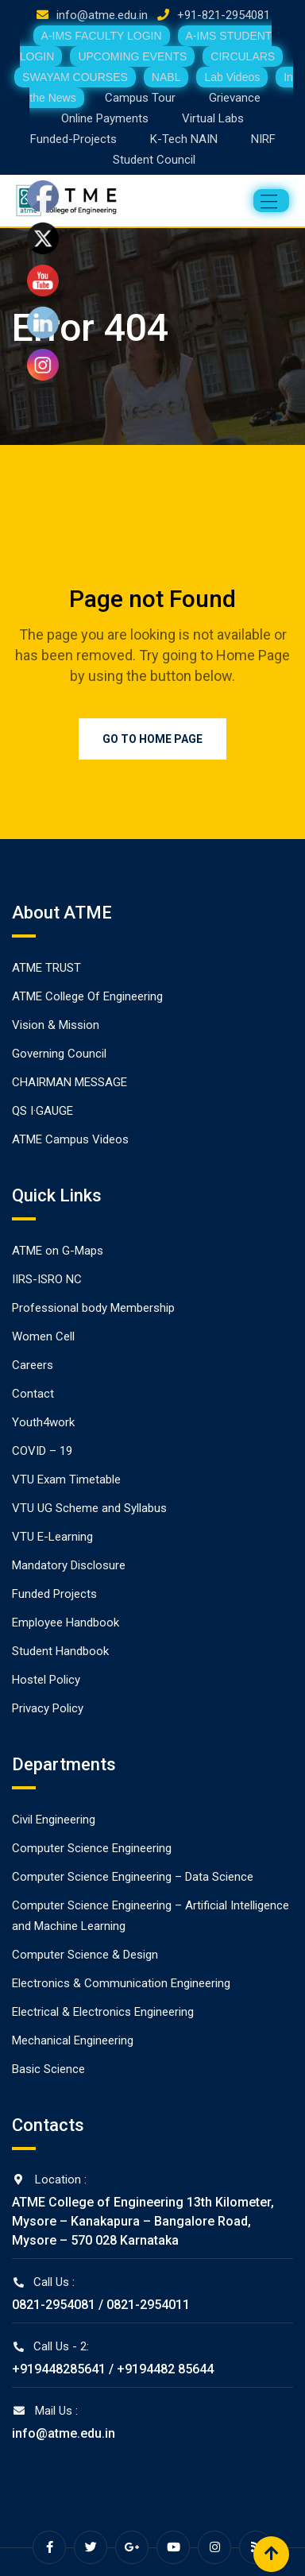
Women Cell (43, 1336)
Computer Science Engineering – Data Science (132, 1877)
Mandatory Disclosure (68, 1565)
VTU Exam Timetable (66, 1479)
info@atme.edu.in (102, 15)
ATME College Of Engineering (87, 996)
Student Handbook (60, 1651)
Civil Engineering (53, 1819)
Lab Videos (232, 77)
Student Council (154, 160)
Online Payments (105, 118)
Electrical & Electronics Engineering (103, 2012)
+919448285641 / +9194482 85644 (113, 2369)
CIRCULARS (242, 56)
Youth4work (43, 1422)
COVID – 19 (42, 1451)
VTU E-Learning (52, 1537)
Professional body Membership (93, 1308)
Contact (33, 1394)
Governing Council (59, 1053)
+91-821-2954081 (223, 15)
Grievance (235, 98)
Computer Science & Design (85, 1954)
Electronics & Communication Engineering (121, 1983)
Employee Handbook (65, 1622)
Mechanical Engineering (72, 2040)
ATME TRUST (46, 968)
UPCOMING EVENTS (132, 56)
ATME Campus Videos (70, 1139)
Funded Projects (54, 1594)
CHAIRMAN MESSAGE (69, 1082)
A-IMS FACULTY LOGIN (101, 35)
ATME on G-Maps (57, 1251)
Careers (32, 1365)
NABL (166, 77)
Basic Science (48, 2069)
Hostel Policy (46, 1680)
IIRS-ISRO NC (47, 1279)
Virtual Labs (213, 118)
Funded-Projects (73, 139)
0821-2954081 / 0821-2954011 (101, 2304)
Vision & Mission (55, 1025)
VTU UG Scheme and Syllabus (89, 1508)
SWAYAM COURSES (75, 77)
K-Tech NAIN (184, 139)
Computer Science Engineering (92, 1848)
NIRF (263, 139)
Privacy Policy (47, 1708)
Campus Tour (140, 98)
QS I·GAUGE (42, 1111)
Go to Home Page (152, 739)
